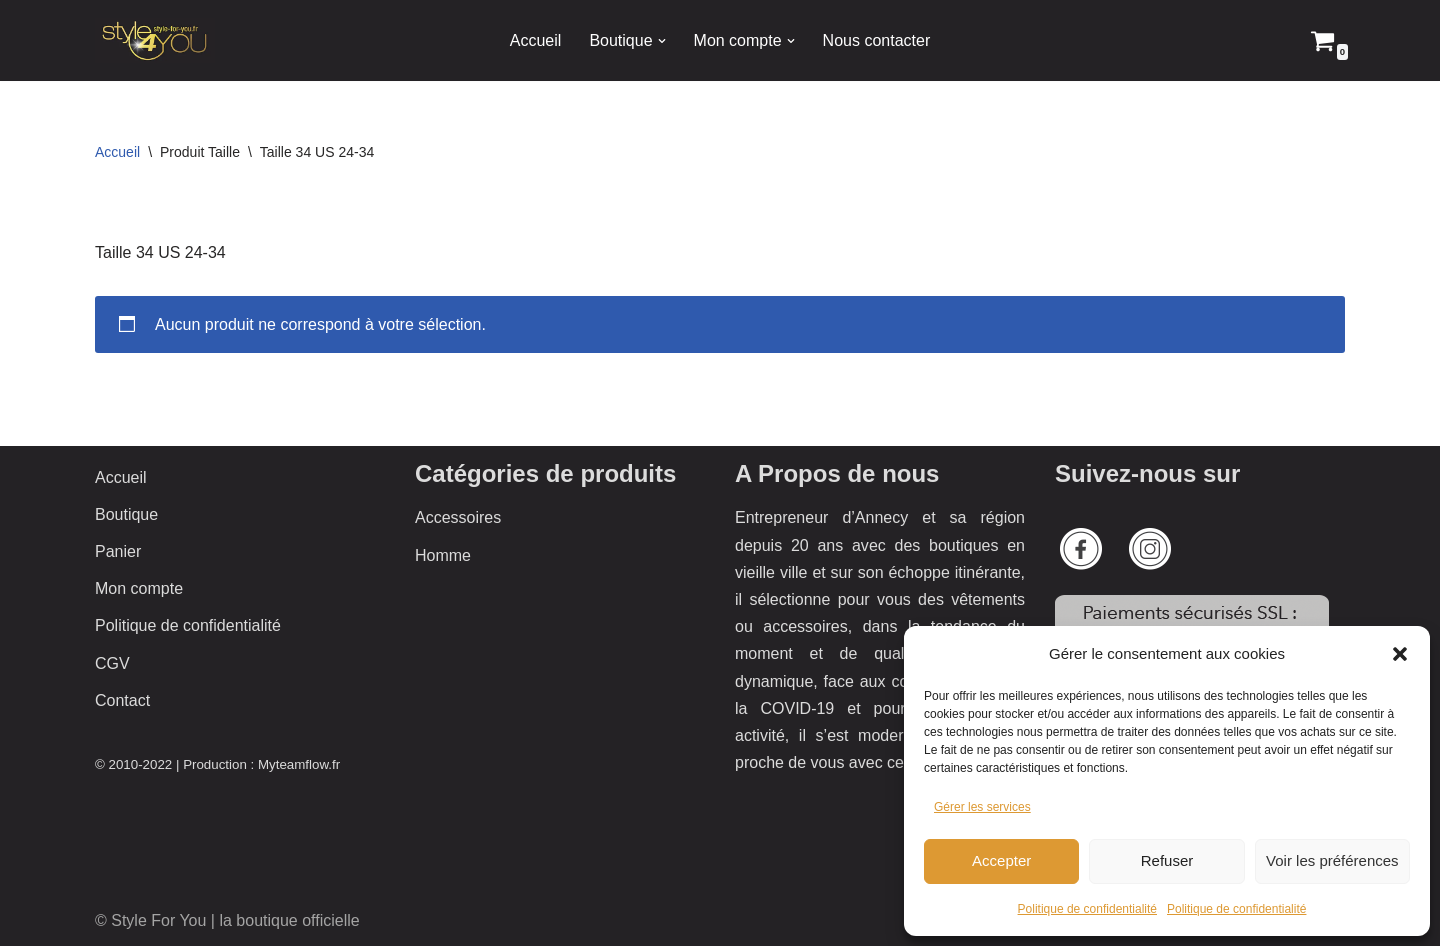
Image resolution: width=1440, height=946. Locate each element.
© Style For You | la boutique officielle (227, 920)
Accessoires (458, 517)
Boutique (126, 514)
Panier (118, 551)
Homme (443, 555)
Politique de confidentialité (1087, 909)
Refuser (1167, 860)
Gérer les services (982, 807)
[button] (1400, 654)
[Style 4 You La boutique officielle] (155, 40)
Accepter (1001, 860)
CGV (112, 663)
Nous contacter (877, 40)
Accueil (536, 40)
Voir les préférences (1332, 860)
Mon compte (139, 588)
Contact (122, 700)
